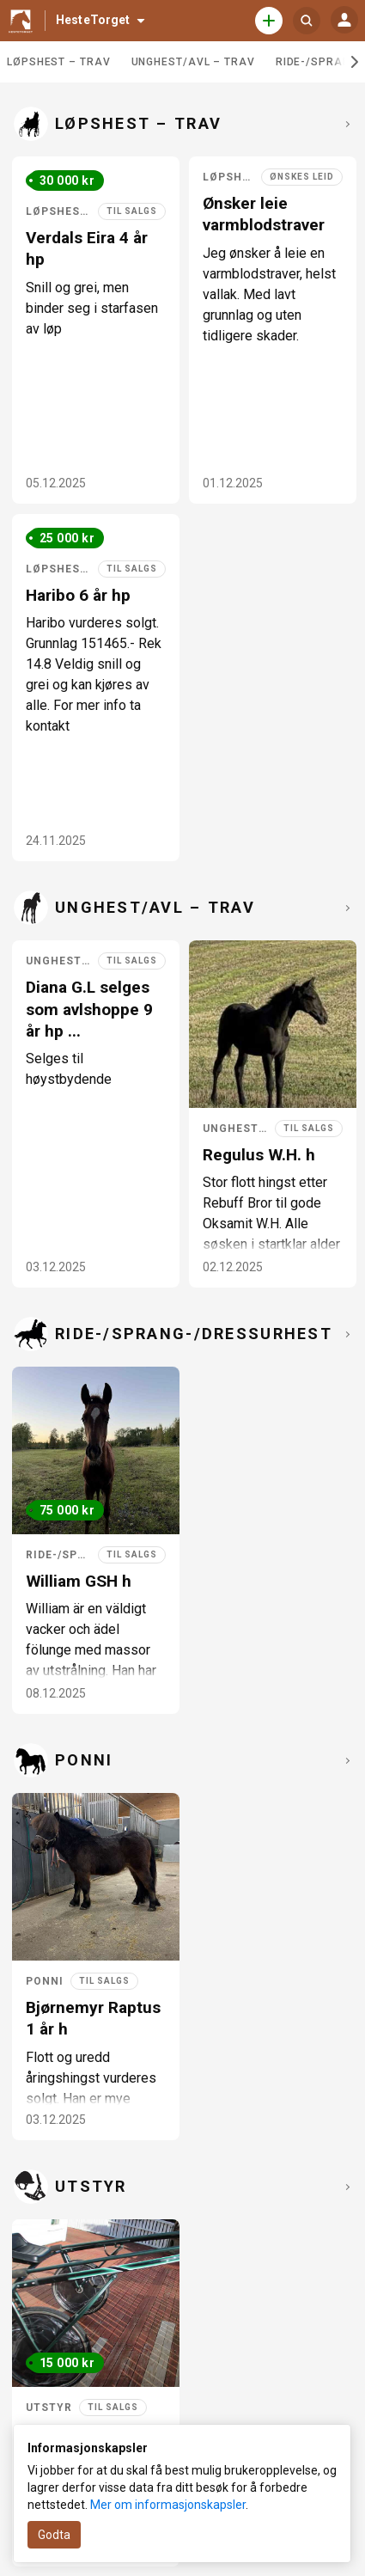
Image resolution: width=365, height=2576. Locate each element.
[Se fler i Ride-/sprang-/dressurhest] (345, 1334)
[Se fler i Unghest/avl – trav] (345, 907)
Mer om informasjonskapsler (168, 2505)
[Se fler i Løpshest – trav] (345, 124)
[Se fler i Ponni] (345, 1760)
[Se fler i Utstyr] (345, 2186)
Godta (54, 2535)
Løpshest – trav (59, 62)
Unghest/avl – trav (193, 62)
